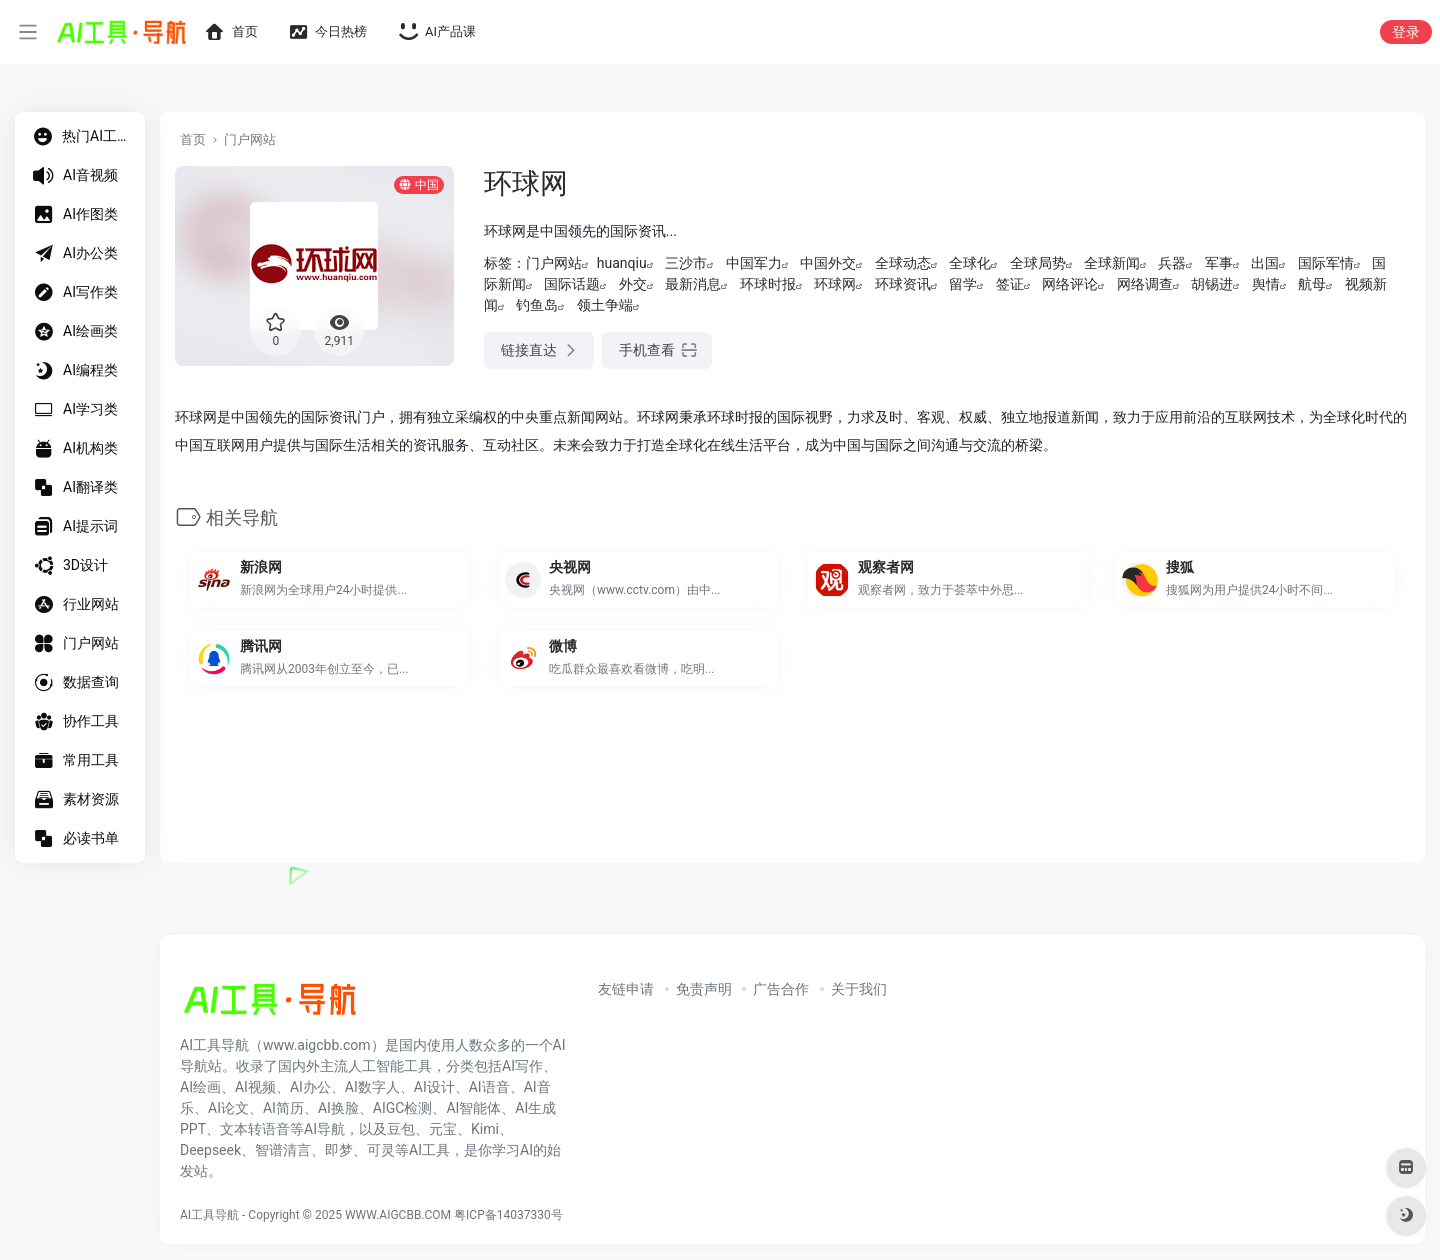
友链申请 (626, 989)
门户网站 (250, 139)
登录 (1406, 32)
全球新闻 (1112, 263)
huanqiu (622, 263)
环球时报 (768, 284)
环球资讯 (903, 284)
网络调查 (1145, 284)
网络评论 (1070, 284)
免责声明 (704, 989)
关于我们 (859, 989)
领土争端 (605, 305)
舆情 (1266, 284)
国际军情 (1326, 263)
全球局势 (1038, 263)
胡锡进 (1212, 284)
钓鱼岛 (537, 305)
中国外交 (828, 263)
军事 (1219, 263)
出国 (1265, 263)
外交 (633, 284)
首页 (193, 139)
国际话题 (572, 284)
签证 (1010, 284)
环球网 (835, 284)
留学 (963, 284)
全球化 (970, 263)
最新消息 (693, 284)
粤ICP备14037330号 (508, 1215)
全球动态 (903, 263)
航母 (1312, 284)
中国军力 (754, 263)
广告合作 (781, 989)
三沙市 (686, 263)
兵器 (1172, 263)
